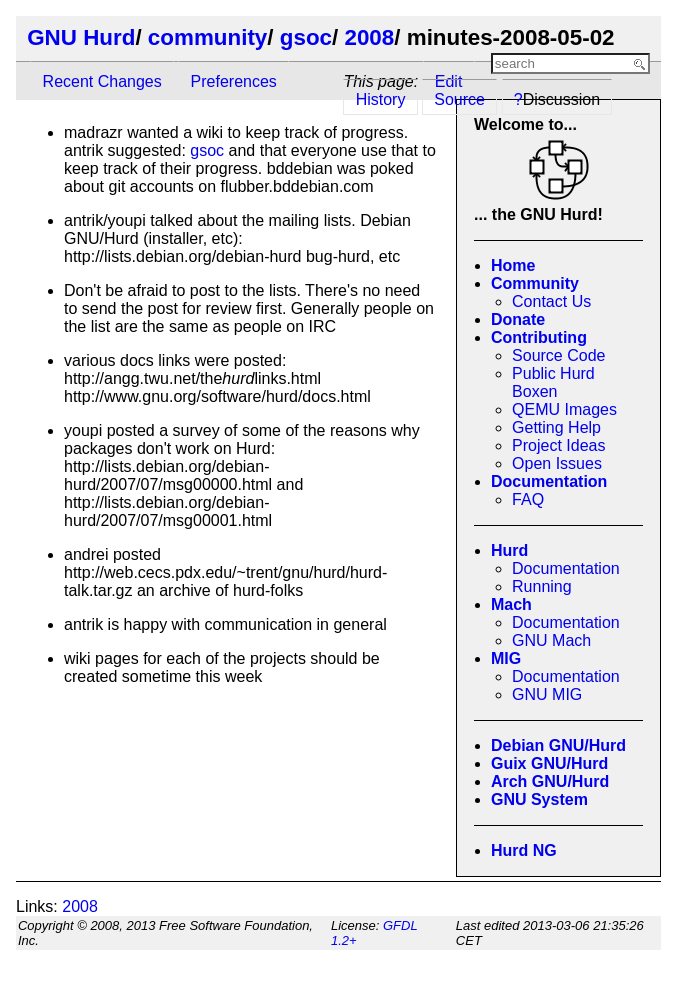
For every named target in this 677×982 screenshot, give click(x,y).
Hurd (509, 550)
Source (459, 99)
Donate (518, 319)
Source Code (558, 355)
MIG (506, 658)
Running (542, 586)
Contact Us (551, 301)
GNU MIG (547, 694)
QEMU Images (564, 409)
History (381, 99)
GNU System (539, 799)
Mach (511, 604)
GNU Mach (551, 640)
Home (513, 265)
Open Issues (557, 463)
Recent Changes (102, 81)
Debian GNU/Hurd (558, 745)
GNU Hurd (81, 37)
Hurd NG (524, 850)
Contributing (539, 337)
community (207, 37)
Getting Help (556, 427)
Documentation (549, 481)
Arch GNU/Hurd (550, 781)
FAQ (528, 499)
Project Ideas (558, 445)
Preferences (234, 81)
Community (535, 283)
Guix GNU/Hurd (549, 763)
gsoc (306, 37)
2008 (369, 37)
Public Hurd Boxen (553, 382)
